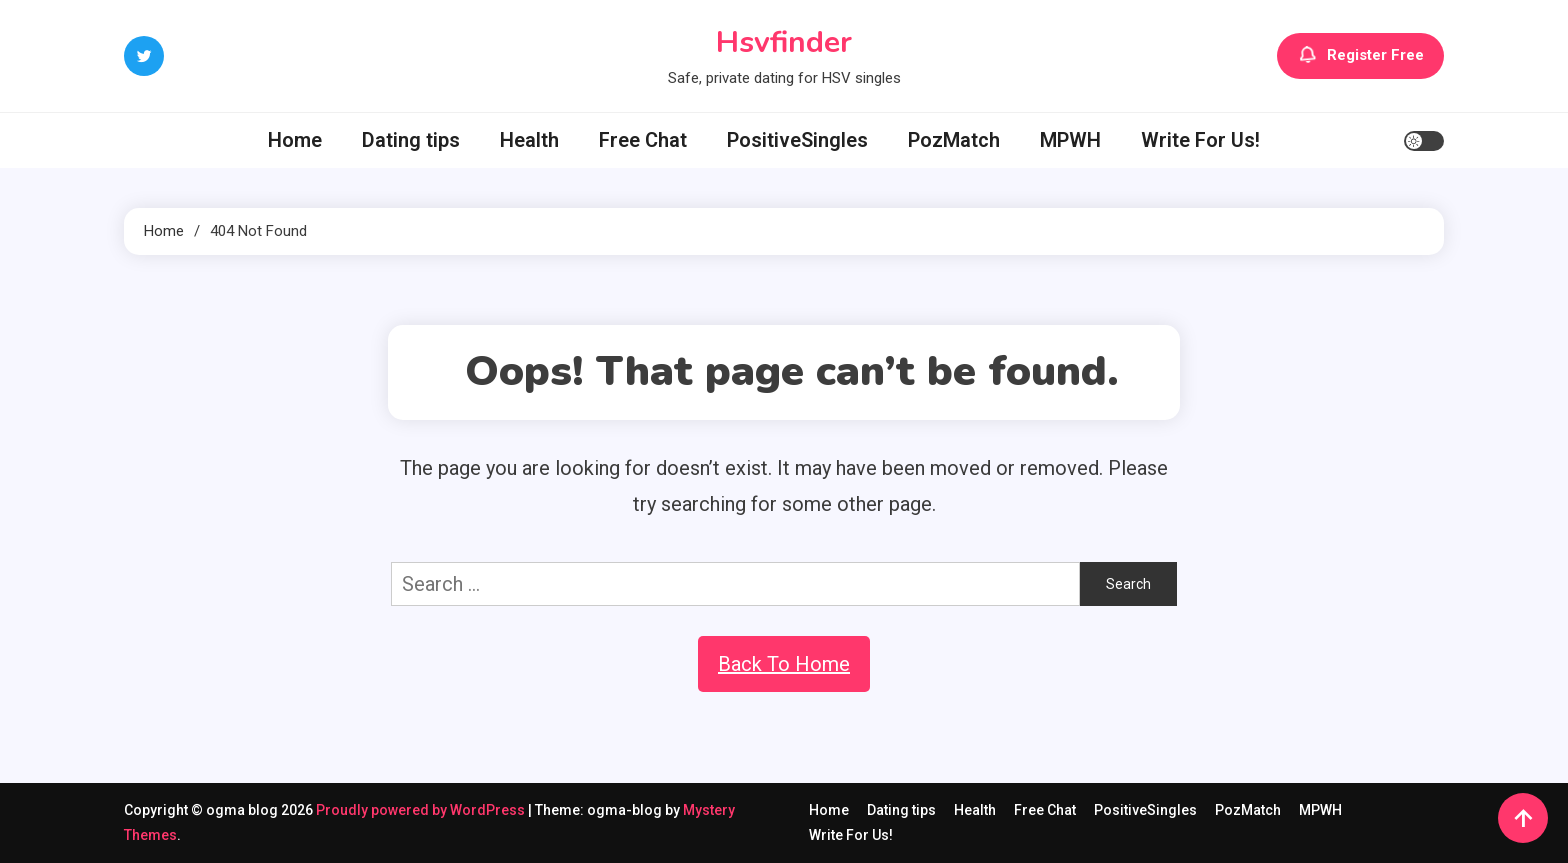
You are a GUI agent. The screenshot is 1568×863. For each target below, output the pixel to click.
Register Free (1360, 56)
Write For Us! (1200, 140)
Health (529, 140)
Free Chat (643, 140)
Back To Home (784, 664)
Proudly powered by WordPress (422, 810)
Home (295, 140)
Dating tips (411, 140)
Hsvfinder (784, 42)
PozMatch (954, 140)
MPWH (1070, 140)
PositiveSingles (797, 140)
